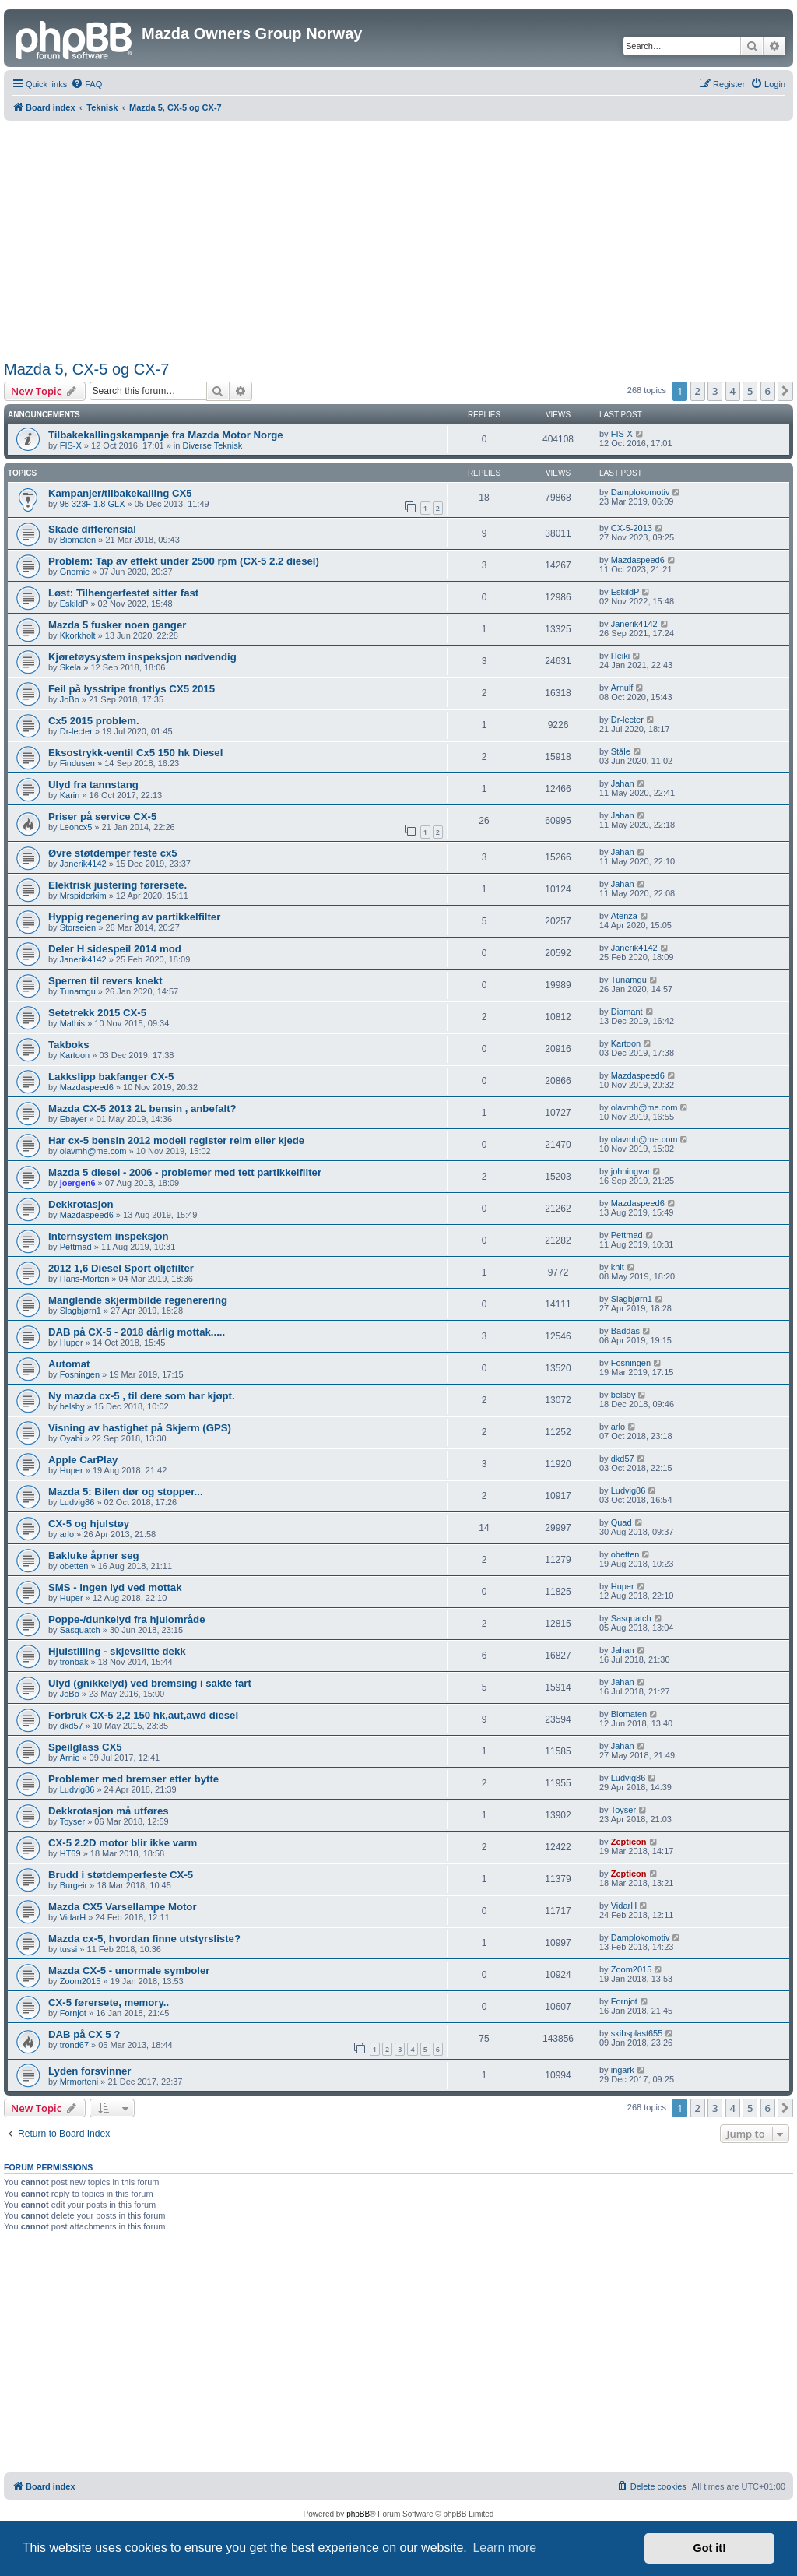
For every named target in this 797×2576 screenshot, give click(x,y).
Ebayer (73, 1119)
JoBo (69, 699)
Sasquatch (80, 1630)
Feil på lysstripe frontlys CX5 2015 (131, 689)
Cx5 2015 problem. (93, 721)
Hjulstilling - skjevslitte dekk (117, 1651)
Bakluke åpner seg (93, 1555)
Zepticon (629, 1841)
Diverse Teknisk (212, 445)
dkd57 (622, 1458)
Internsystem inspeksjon (108, 1236)
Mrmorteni (79, 2081)
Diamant (627, 1011)
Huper (71, 1342)
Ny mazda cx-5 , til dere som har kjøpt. (141, 1396)
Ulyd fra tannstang (93, 784)
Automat (69, 1364)
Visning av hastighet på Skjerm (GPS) (139, 1428)
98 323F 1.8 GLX (92, 504)
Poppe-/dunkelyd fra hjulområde (126, 1619)
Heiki (620, 655)
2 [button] (697, 391)
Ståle (620, 751)
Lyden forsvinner (90, 2071)
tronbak (74, 1661)
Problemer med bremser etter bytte (133, 1779)
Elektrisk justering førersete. (117, 885)
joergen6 (78, 1183)
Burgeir (73, 1885)
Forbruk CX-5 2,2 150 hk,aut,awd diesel (143, 1715)
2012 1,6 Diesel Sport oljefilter (121, 1268)
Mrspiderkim (83, 895)
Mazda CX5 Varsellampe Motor (122, 1907)
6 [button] (768, 391)
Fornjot (73, 2013)
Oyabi (71, 1438)
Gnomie (75, 571)
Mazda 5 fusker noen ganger (117, 625)
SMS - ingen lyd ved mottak (114, 1587)
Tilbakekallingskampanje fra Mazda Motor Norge (165, 435)
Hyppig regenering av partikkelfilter (134, 917)
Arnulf (622, 687)
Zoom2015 (80, 1981)
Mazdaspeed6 (638, 560)
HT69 (70, 1853)
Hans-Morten (85, 1278)
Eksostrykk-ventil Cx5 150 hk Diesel (135, 752)
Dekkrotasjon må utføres (108, 1811)
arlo (618, 1426)
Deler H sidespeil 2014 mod (114, 949)
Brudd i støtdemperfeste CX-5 (120, 1875)
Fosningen (80, 1374)
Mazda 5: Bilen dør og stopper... (125, 1491)
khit (617, 1267)
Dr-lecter (76, 731)
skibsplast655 (637, 2033)
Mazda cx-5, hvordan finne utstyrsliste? (144, 1938)
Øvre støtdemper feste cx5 (112, 853)
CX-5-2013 (631, 528)
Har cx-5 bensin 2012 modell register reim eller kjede (176, 1140)
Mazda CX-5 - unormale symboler (128, 1970)
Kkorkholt (78, 635)
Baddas (625, 1331)
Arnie (70, 1757)
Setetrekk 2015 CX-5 (97, 1013)
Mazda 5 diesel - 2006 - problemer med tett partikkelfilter (184, 1172)
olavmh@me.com (644, 1107)
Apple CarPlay (83, 1460)
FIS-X (71, 445)
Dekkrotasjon (81, 1204)
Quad (621, 1522)
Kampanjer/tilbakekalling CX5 (120, 493)
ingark (622, 2070)
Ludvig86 (77, 1502)
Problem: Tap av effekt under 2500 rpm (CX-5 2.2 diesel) (183, 561)
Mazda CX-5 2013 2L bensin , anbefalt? (142, 1108)
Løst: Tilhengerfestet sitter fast (123, 593)
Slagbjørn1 (80, 1310)
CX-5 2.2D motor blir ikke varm (122, 1843)
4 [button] (733, 391)
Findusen (77, 763)
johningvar (631, 1171)
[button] (785, 391)
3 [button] (715, 391)
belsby (72, 1406)
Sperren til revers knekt (105, 981)
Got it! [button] (709, 2548)
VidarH (73, 1917)
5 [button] (750, 391)
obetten (74, 1566)
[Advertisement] (399, 237)
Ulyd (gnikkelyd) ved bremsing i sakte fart (149, 1683)
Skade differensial (92, 529)
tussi (69, 1949)
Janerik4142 (634, 623)
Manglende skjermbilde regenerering (137, 1300)
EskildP (74, 603)
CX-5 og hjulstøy (88, 1523)
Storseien (78, 927)
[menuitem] (86, 84)
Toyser (72, 1821)
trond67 (74, 2045)
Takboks (69, 1044)
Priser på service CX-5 (102, 816)
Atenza (624, 915)
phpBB (358, 2514)
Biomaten (78, 539)
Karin (70, 795)
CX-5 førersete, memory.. (108, 2002)
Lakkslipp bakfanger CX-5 (111, 1076)
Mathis (72, 1023)
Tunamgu (78, 991)
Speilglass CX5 (85, 1747)
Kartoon (75, 1055)
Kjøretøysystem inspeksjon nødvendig (142, 657)
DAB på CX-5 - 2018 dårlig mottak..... (136, 1332)
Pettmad (76, 1246)
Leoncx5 (76, 827)
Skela (71, 667)
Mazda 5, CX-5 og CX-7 (86, 369)
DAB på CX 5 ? (84, 2034)
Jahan (622, 783)
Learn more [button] (504, 2547)
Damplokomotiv (640, 492)
